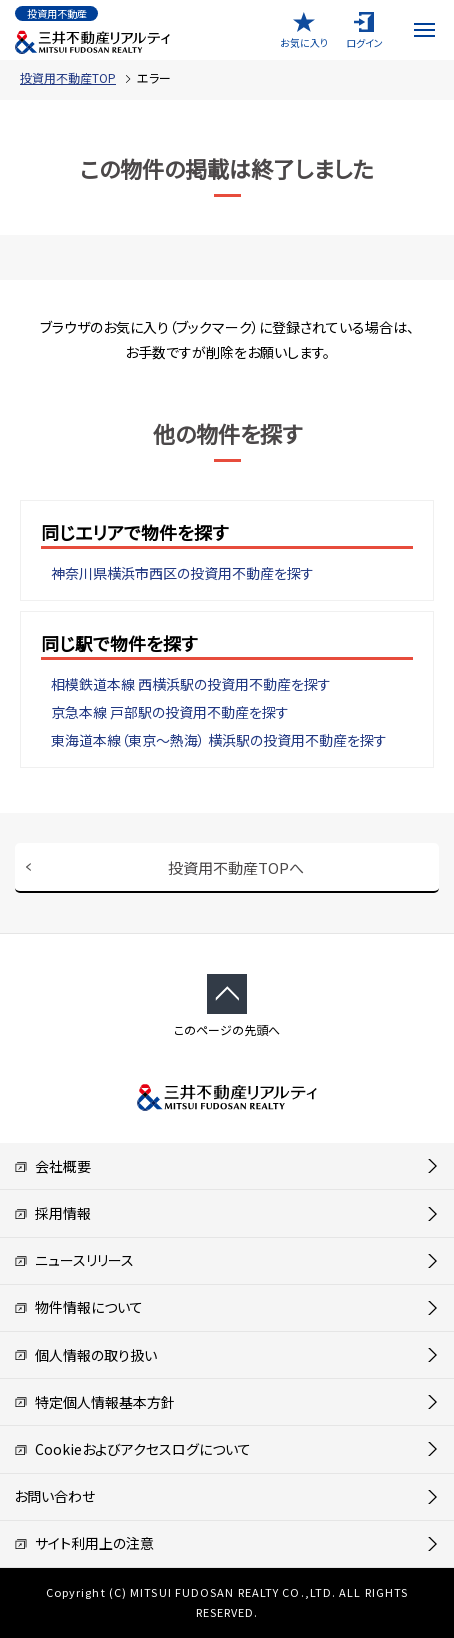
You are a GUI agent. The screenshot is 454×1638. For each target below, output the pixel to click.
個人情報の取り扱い (85, 1355)
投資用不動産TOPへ (236, 867)
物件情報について (78, 1307)
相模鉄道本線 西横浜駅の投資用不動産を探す (191, 684)
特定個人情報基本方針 (94, 1402)
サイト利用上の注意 (84, 1543)
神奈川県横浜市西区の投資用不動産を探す (182, 573)
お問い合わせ (54, 1496)
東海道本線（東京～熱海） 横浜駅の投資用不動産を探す (219, 740)
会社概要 (52, 1166)
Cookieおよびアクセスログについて (132, 1449)
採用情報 (52, 1213)
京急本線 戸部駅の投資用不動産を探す (170, 712)
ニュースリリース (74, 1260)
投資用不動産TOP (68, 77)
